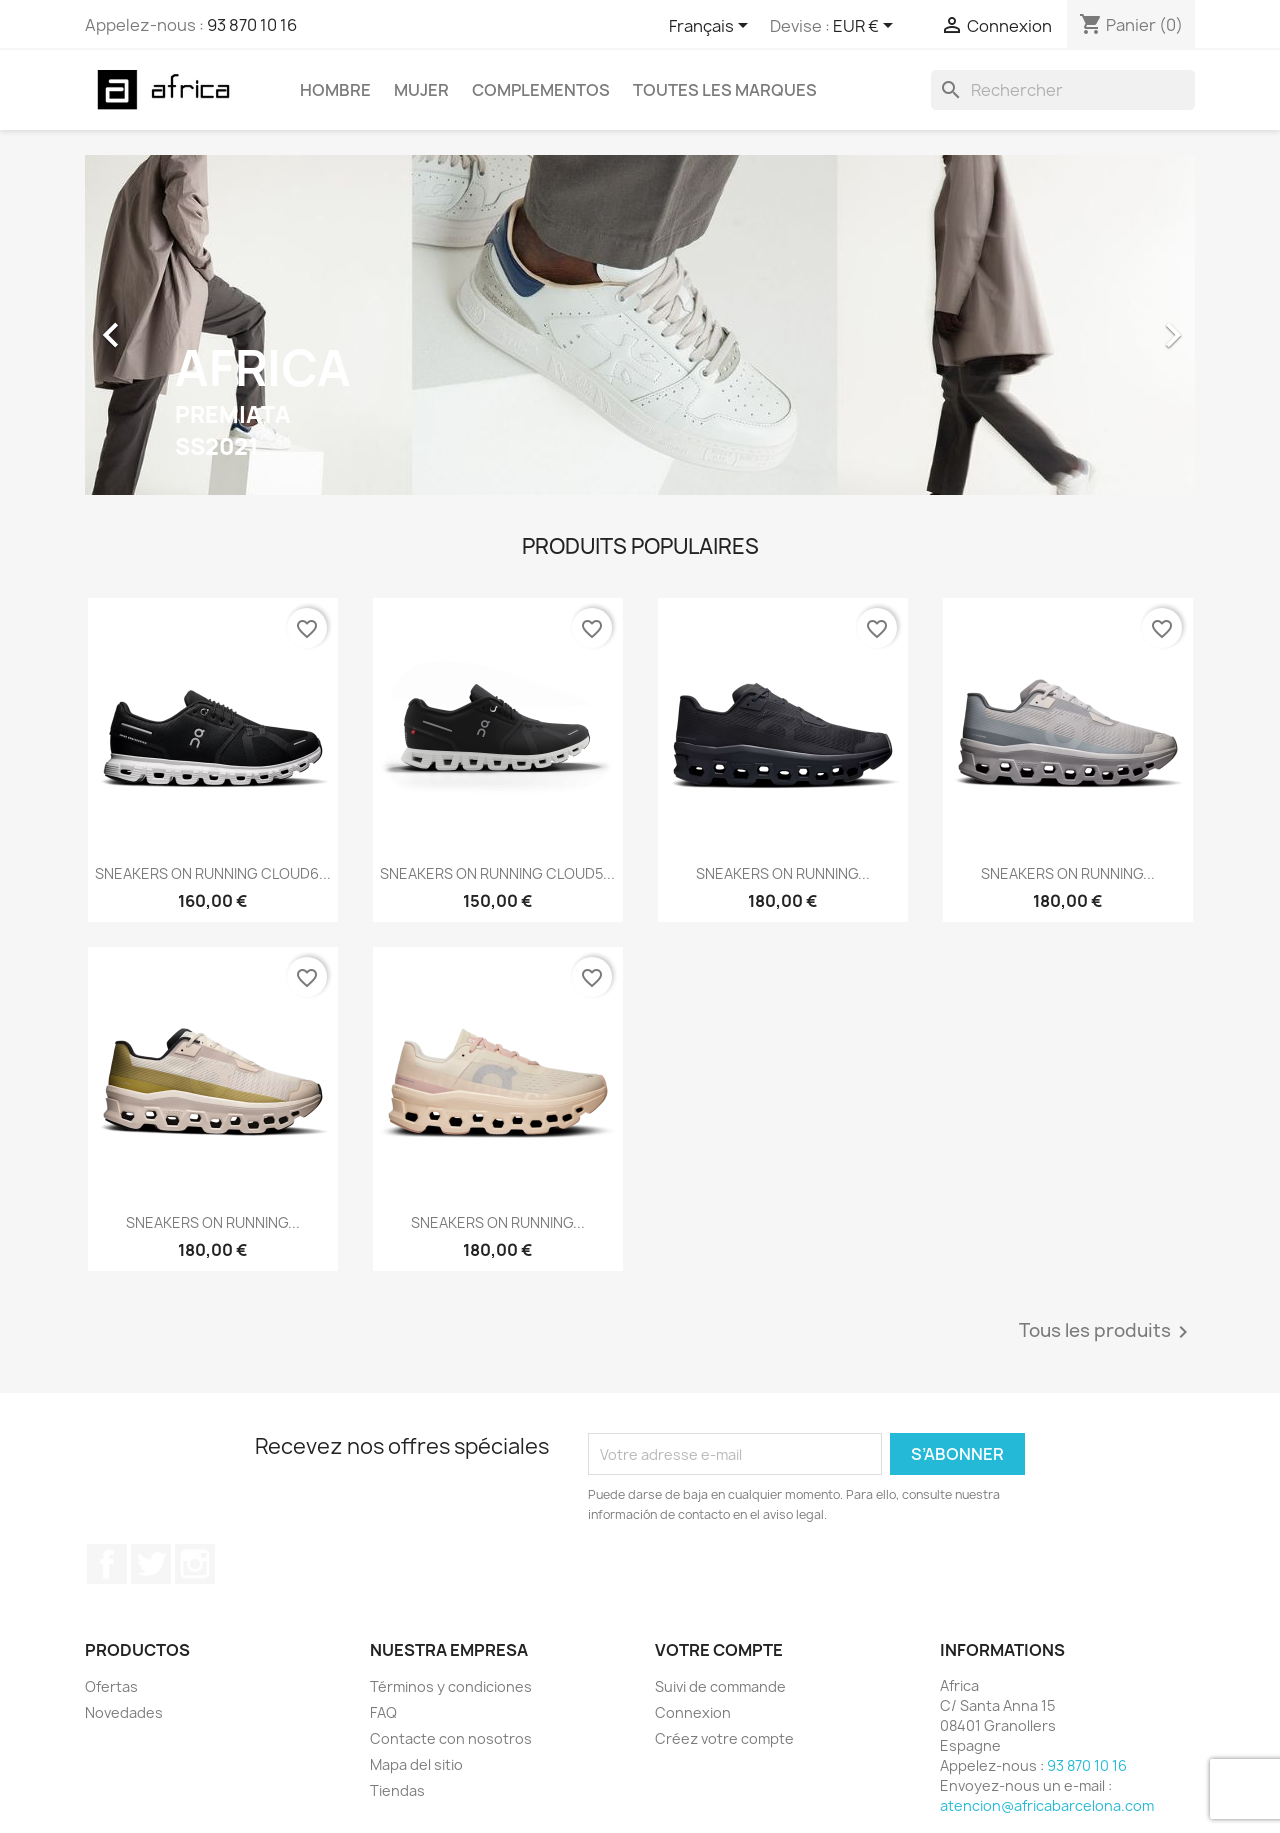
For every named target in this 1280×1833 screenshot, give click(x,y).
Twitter (151, 1564)
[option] (640, 325)
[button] (168, 325)
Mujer (421, 90)
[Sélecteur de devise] (866, 27)
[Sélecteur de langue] (712, 27)
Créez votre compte (724, 1738)
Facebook (107, 1564)
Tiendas (397, 1790)
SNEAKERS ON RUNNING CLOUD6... (213, 873)
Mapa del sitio (416, 1764)
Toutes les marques (725, 90)
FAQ (383, 1712)
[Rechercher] (1063, 90)
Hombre (335, 90)
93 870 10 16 (252, 25)
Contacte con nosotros (451, 1738)
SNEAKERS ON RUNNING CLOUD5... (497, 873)
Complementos (541, 90)
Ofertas (111, 1686)
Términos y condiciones (451, 1686)
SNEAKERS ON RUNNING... (783, 873)
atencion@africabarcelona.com (1047, 1805)
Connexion (693, 1712)
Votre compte (719, 1650)
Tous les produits (1107, 1332)
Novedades (124, 1712)
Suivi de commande (720, 1686)
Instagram (195, 1564)
